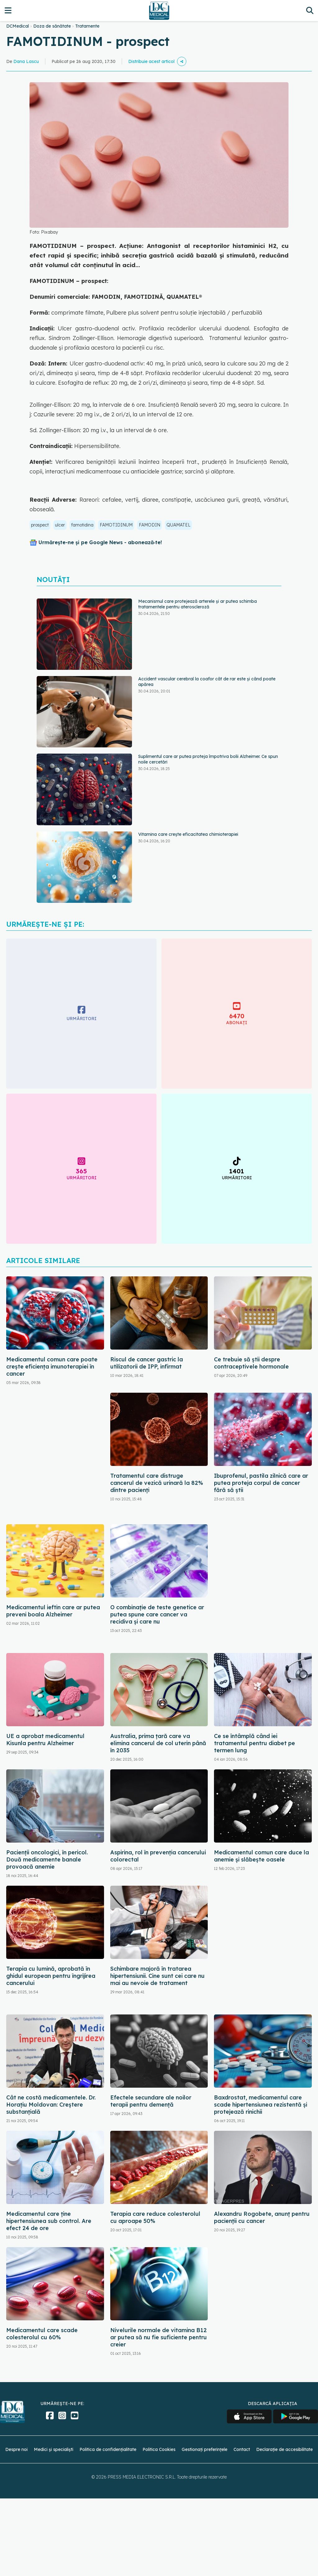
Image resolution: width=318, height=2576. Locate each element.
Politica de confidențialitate (108, 2449)
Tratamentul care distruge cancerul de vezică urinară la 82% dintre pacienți (156, 1483)
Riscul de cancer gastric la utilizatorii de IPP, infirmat (146, 1363)
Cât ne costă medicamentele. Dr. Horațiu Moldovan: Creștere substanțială (51, 2104)
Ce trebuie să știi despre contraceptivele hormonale (251, 1363)
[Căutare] (309, 10)
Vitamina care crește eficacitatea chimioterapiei (188, 834)
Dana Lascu (26, 61)
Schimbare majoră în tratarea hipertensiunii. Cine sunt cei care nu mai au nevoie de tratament (157, 1976)
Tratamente (87, 26)
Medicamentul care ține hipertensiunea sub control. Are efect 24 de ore (48, 2221)
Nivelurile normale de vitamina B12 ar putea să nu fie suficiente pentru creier (158, 2337)
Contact (242, 2449)
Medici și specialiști (53, 2449)
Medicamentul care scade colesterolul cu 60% (42, 2334)
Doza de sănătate (52, 26)
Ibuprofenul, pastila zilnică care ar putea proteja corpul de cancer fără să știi (261, 1483)
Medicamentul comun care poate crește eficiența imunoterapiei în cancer (52, 1366)
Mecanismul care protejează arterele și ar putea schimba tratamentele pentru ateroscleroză (197, 604)
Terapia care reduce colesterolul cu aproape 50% (155, 2217)
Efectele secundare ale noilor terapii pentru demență (150, 2101)
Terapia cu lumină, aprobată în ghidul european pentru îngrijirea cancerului (50, 1976)
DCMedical (17, 26)
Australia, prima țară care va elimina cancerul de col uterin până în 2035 (158, 1743)
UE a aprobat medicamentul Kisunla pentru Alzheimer (45, 1739)
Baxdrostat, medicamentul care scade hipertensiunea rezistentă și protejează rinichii (260, 2104)
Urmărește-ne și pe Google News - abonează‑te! (100, 542)
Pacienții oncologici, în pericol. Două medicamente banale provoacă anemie (47, 1859)
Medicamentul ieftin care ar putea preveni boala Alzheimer (53, 1611)
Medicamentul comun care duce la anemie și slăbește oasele (261, 1856)
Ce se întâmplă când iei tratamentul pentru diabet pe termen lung (254, 1743)
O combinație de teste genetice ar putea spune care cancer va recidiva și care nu (157, 1614)
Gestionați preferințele (204, 2449)
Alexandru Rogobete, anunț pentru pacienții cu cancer (262, 2217)
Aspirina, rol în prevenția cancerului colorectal (158, 1856)
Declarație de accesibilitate (284, 2449)
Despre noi (16, 2449)
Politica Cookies (159, 2449)
